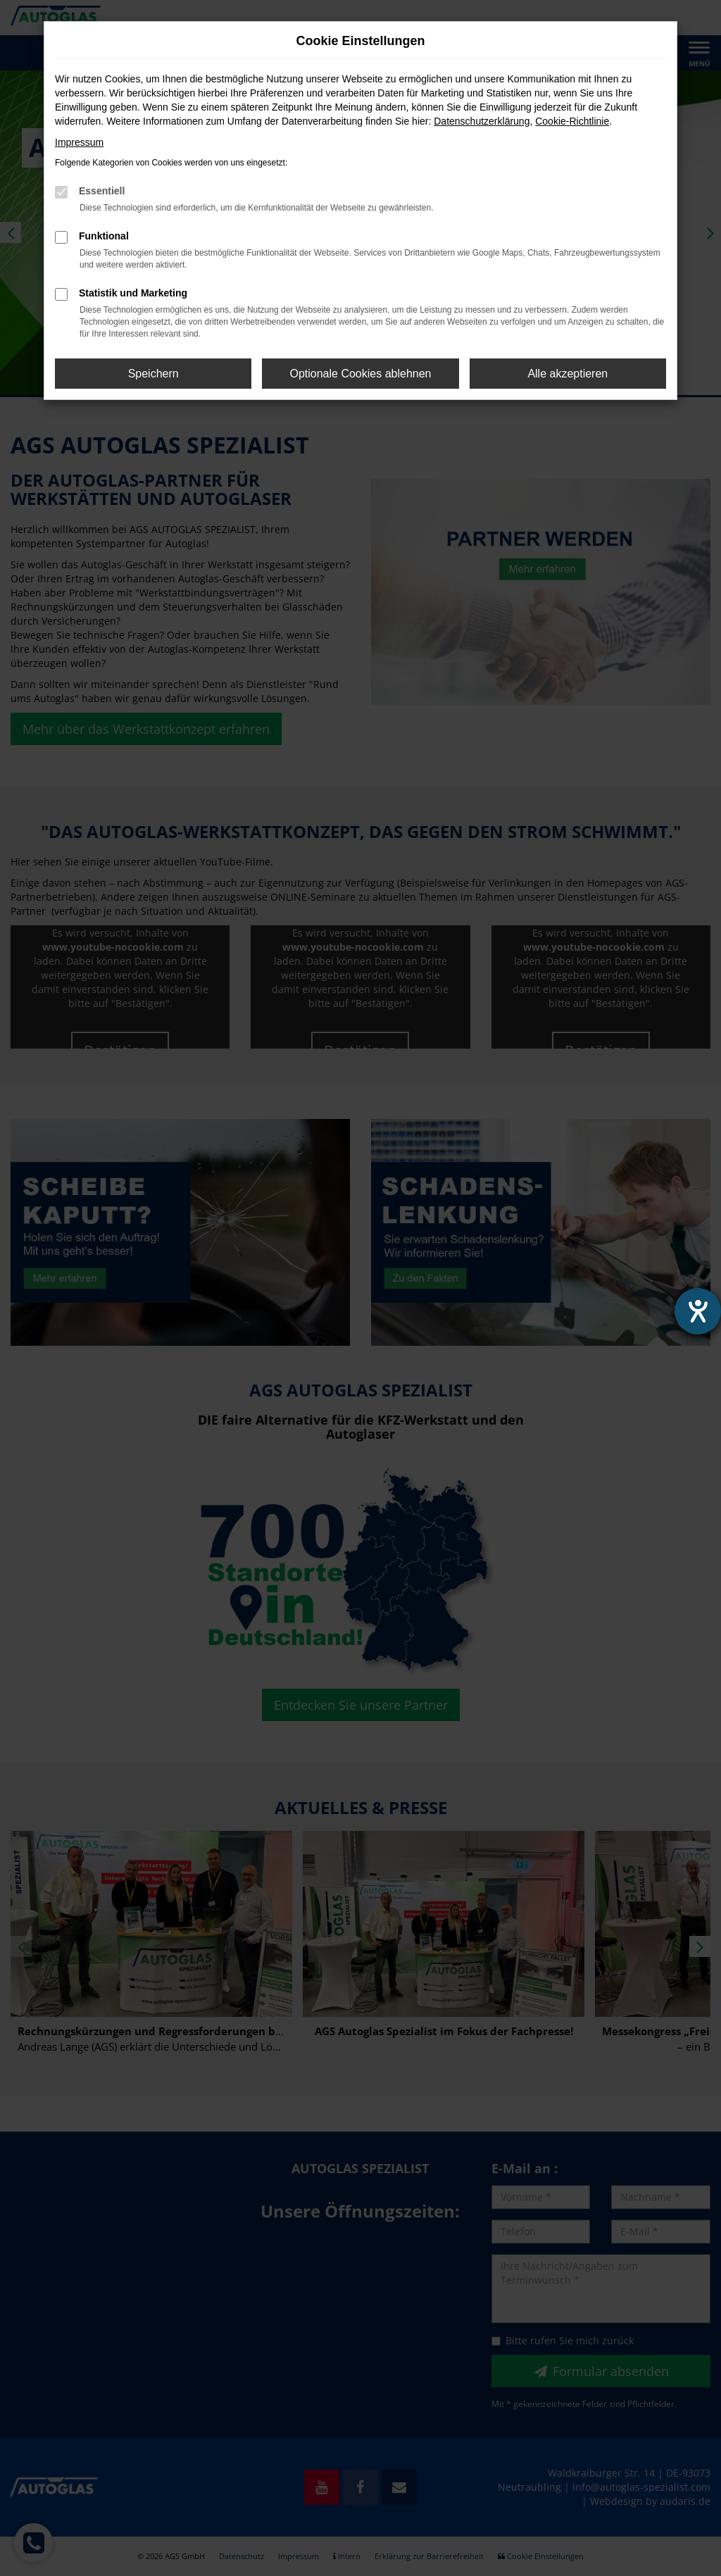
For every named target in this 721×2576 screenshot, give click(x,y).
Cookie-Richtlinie (572, 121)
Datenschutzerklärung (481, 121)
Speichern (153, 374)
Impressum (79, 142)
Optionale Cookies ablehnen (360, 374)
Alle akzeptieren (567, 374)
